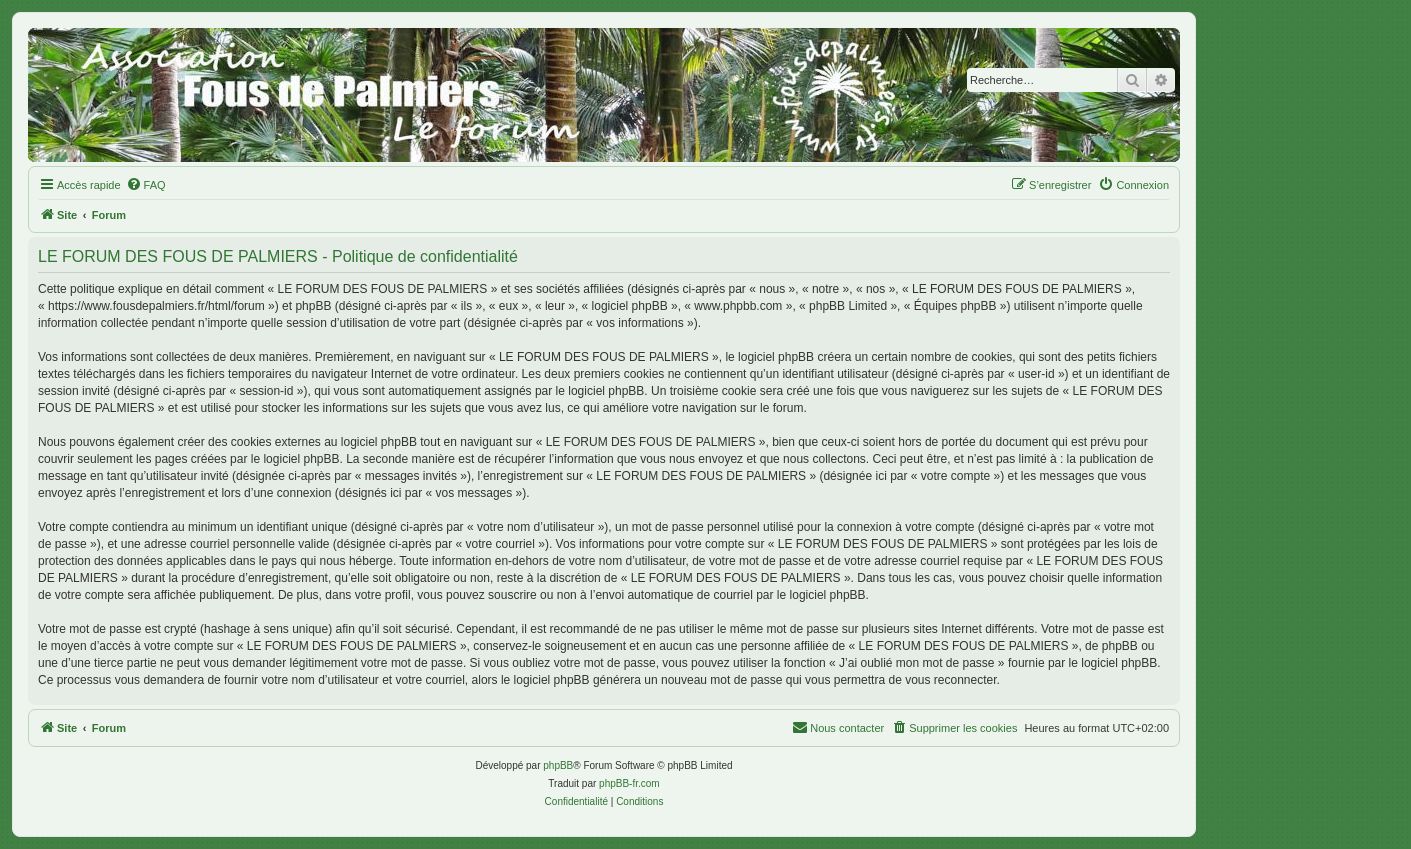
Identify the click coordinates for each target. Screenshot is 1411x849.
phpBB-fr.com (629, 783)
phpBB (558, 765)
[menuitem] (146, 185)
